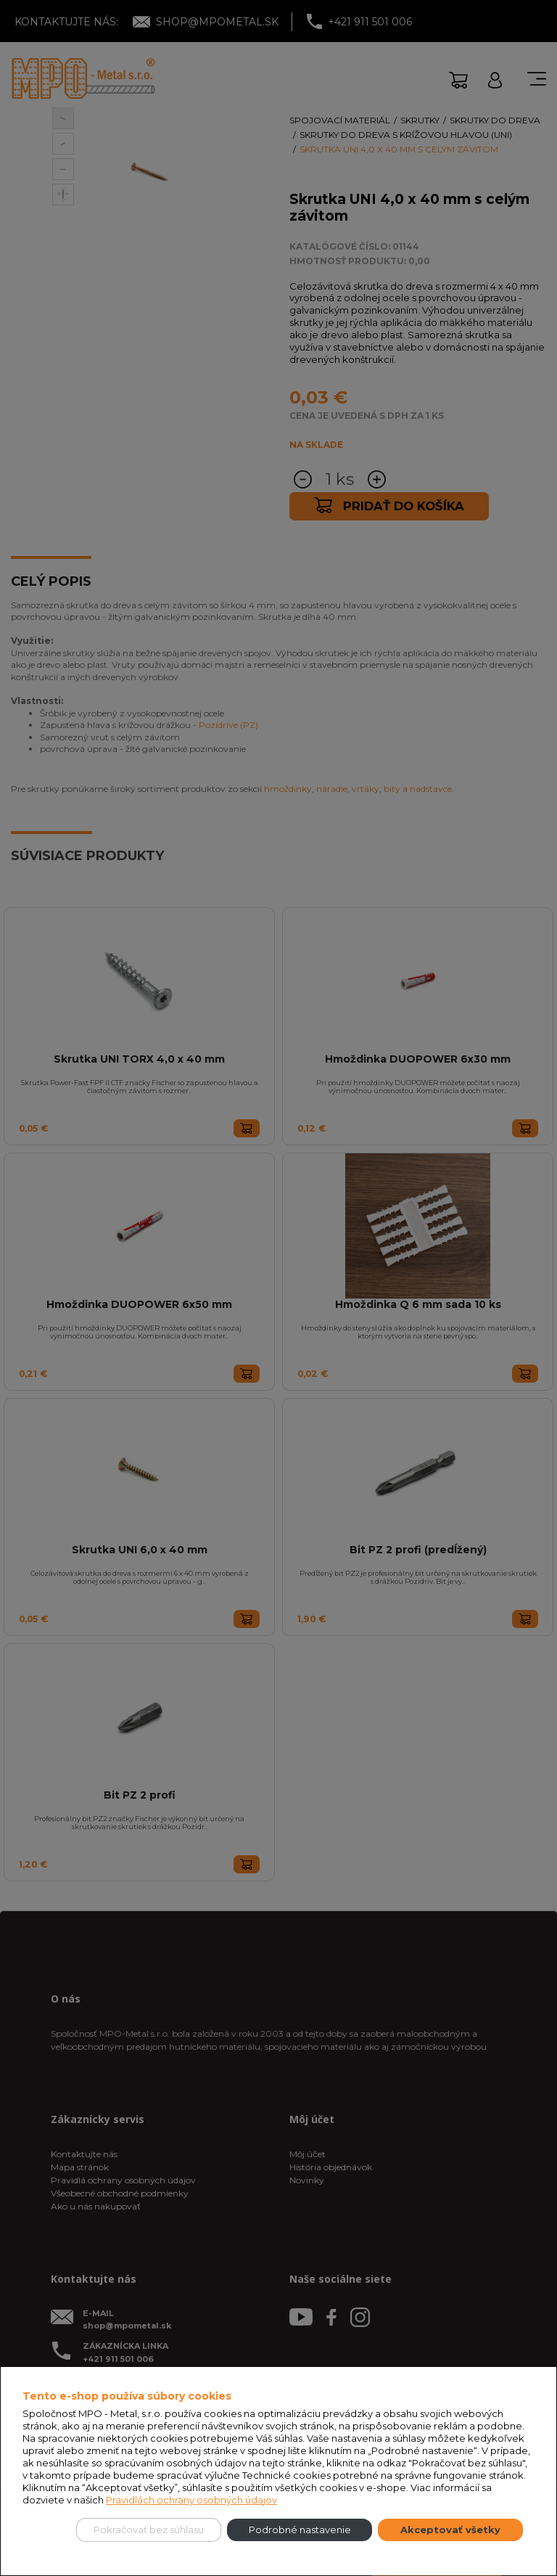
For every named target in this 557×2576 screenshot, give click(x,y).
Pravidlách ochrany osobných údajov (191, 2500)
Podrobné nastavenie (300, 2529)
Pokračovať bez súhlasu (149, 2529)
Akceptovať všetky (450, 2529)
